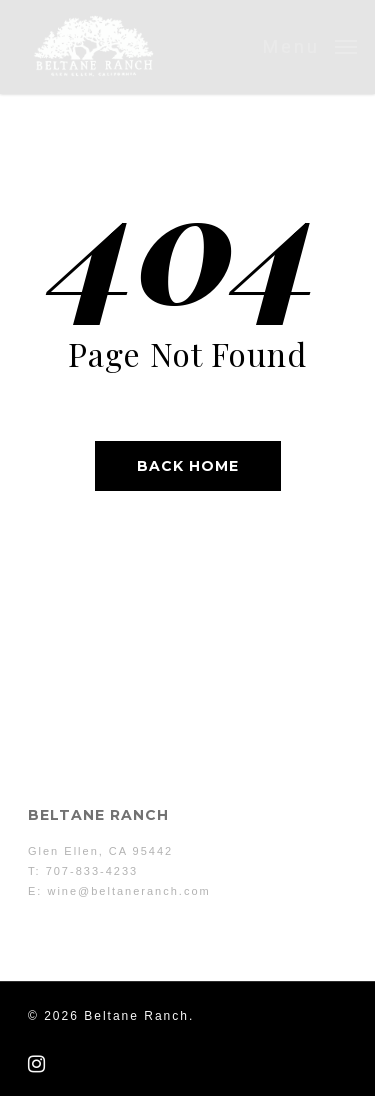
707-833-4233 (92, 871)
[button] (310, 46)
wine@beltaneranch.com (128, 891)
